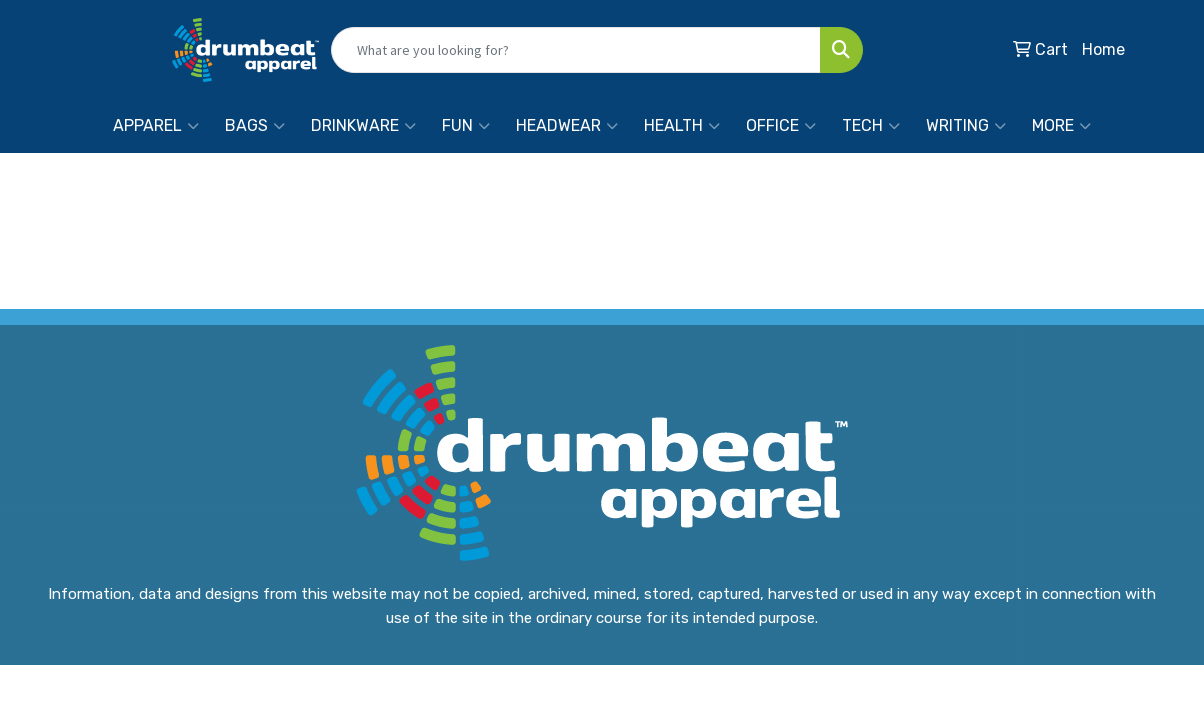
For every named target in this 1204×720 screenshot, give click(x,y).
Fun (466, 126)
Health (682, 126)
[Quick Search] (576, 50)
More (1061, 126)
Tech (871, 126)
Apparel (156, 126)
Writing (966, 126)
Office (781, 126)
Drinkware (363, 126)
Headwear (567, 126)
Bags (255, 126)
